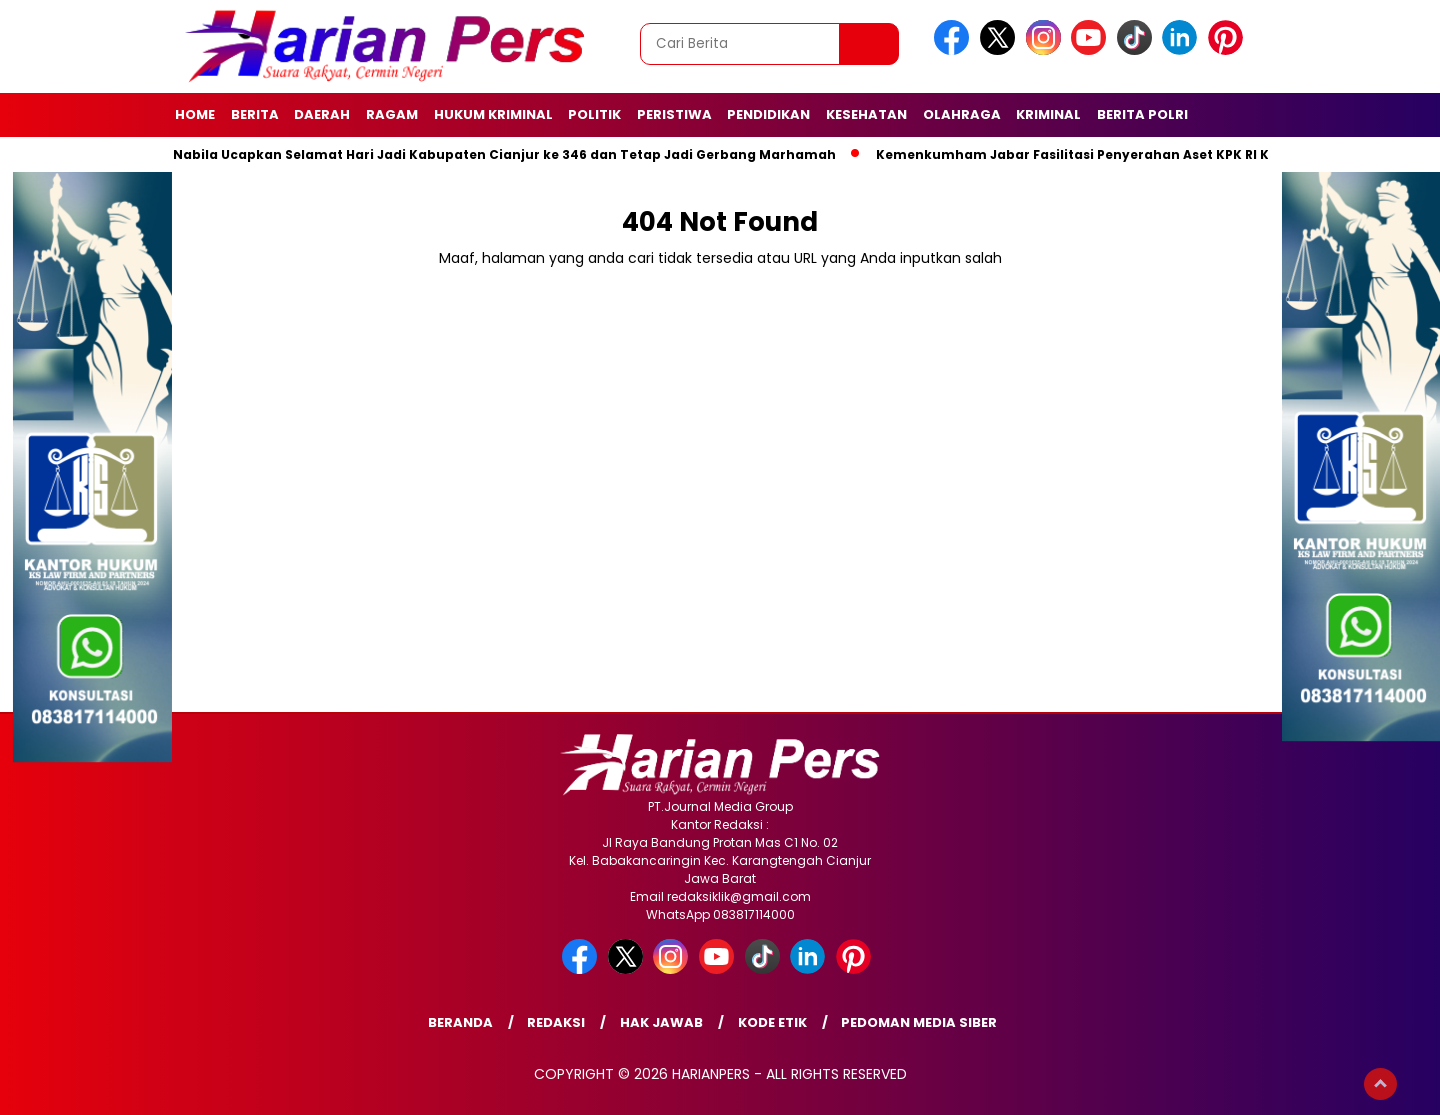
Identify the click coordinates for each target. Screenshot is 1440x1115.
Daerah (322, 114)
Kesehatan (866, 114)
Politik (594, 114)
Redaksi (556, 1022)
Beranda (460, 1022)
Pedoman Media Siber (919, 1022)
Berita (255, 114)
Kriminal (1048, 114)
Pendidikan (768, 114)
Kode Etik (772, 1022)
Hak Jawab (661, 1022)
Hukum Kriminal (493, 114)
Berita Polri (1142, 114)
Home (195, 114)
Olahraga (962, 114)
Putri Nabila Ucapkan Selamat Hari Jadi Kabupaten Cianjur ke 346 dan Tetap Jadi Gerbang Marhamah (491, 154)
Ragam (392, 114)
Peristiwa (674, 114)
